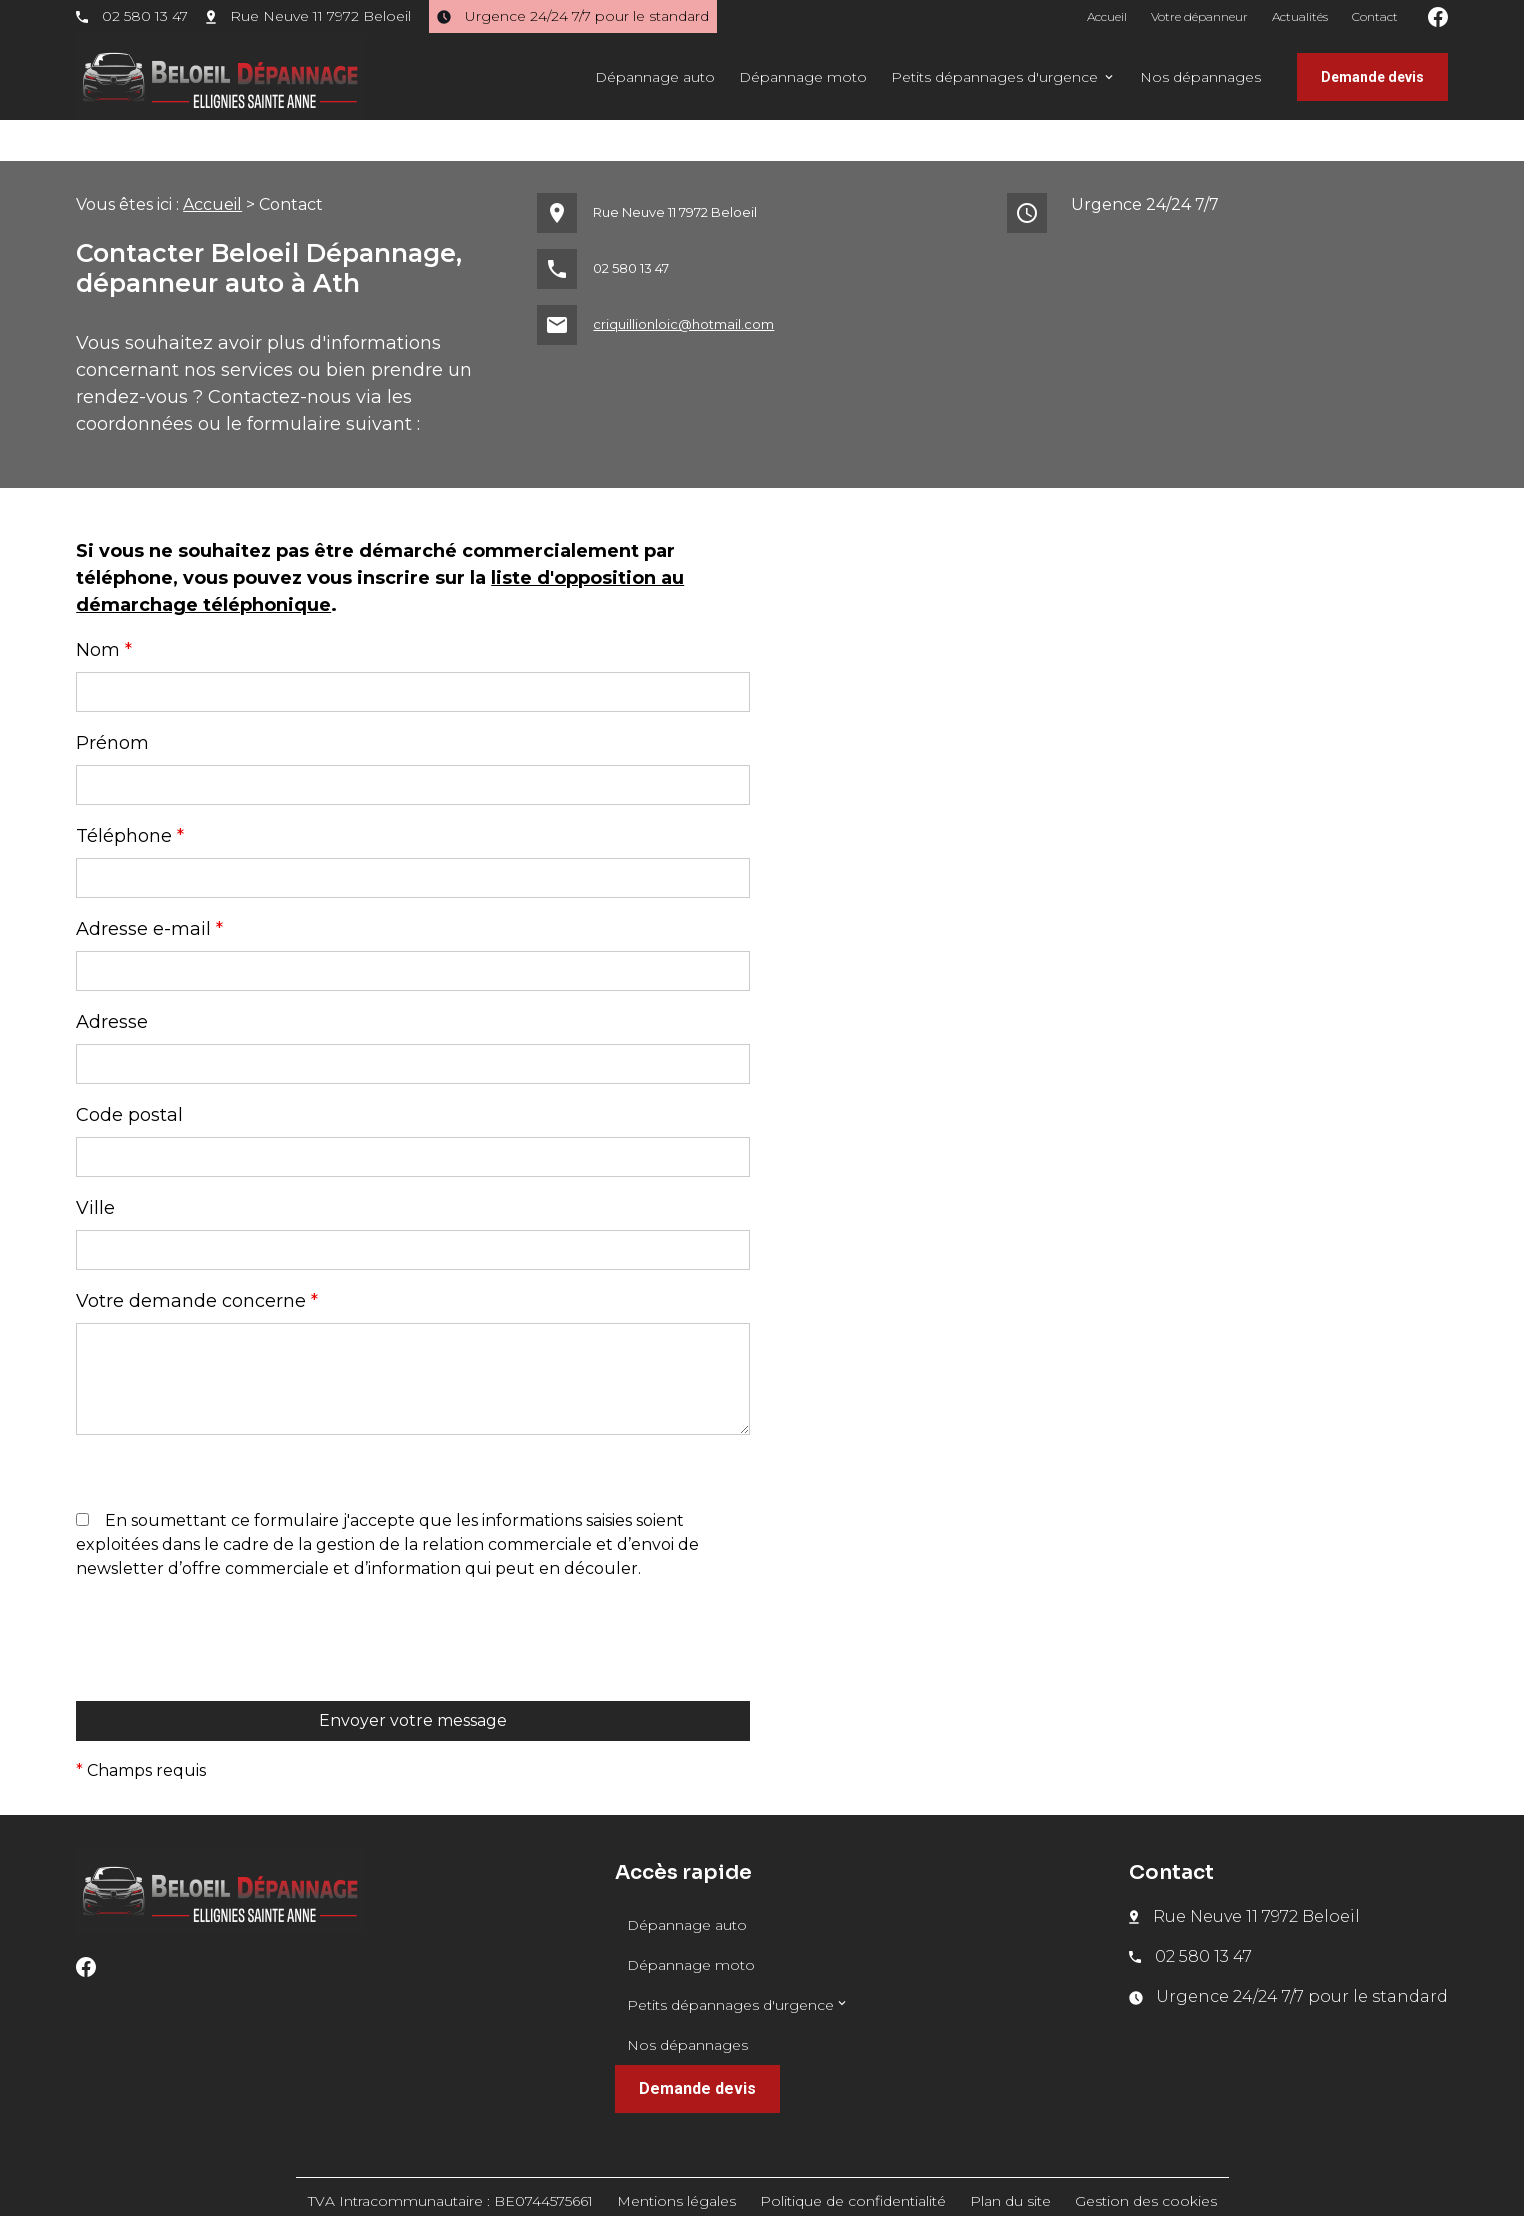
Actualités (1300, 16)
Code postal (129, 1074)
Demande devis (1372, 77)
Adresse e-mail (149, 888)
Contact (1375, 16)
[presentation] (228, 1639)
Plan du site (1010, 2160)
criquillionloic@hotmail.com (683, 283)
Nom (104, 609)
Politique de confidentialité (853, 2160)
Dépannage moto (803, 77)
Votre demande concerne (197, 1260)
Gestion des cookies (1146, 2160)
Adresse (112, 981)
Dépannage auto (655, 77)
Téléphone (130, 795)
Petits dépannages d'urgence (994, 77)
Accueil (1107, 16)
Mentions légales (676, 2160)
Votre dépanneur (1199, 16)
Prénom (112, 702)
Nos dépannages (1200, 77)
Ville (95, 1167)
